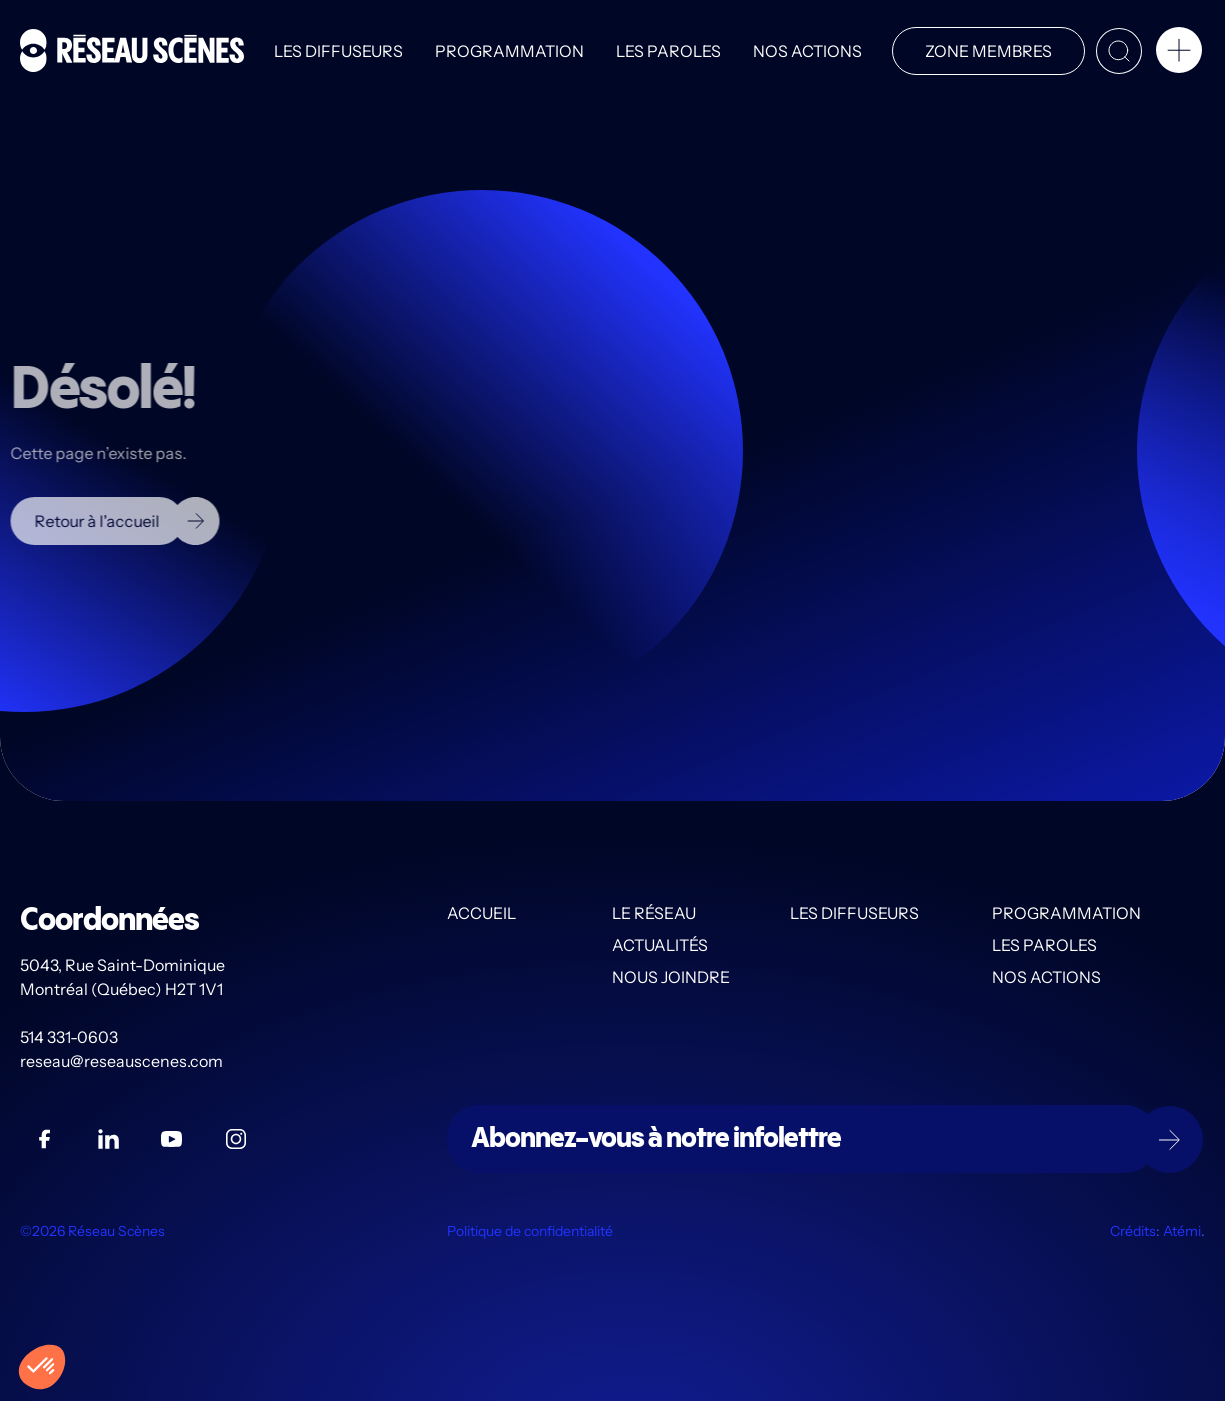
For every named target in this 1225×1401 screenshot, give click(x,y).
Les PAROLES (668, 51)
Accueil (481, 913)
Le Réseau (654, 913)
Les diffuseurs (338, 51)
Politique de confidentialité (530, 1231)
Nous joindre (671, 977)
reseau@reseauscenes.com (123, 1061)
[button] (1179, 54)
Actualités (660, 945)
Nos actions (807, 51)
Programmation (509, 51)
